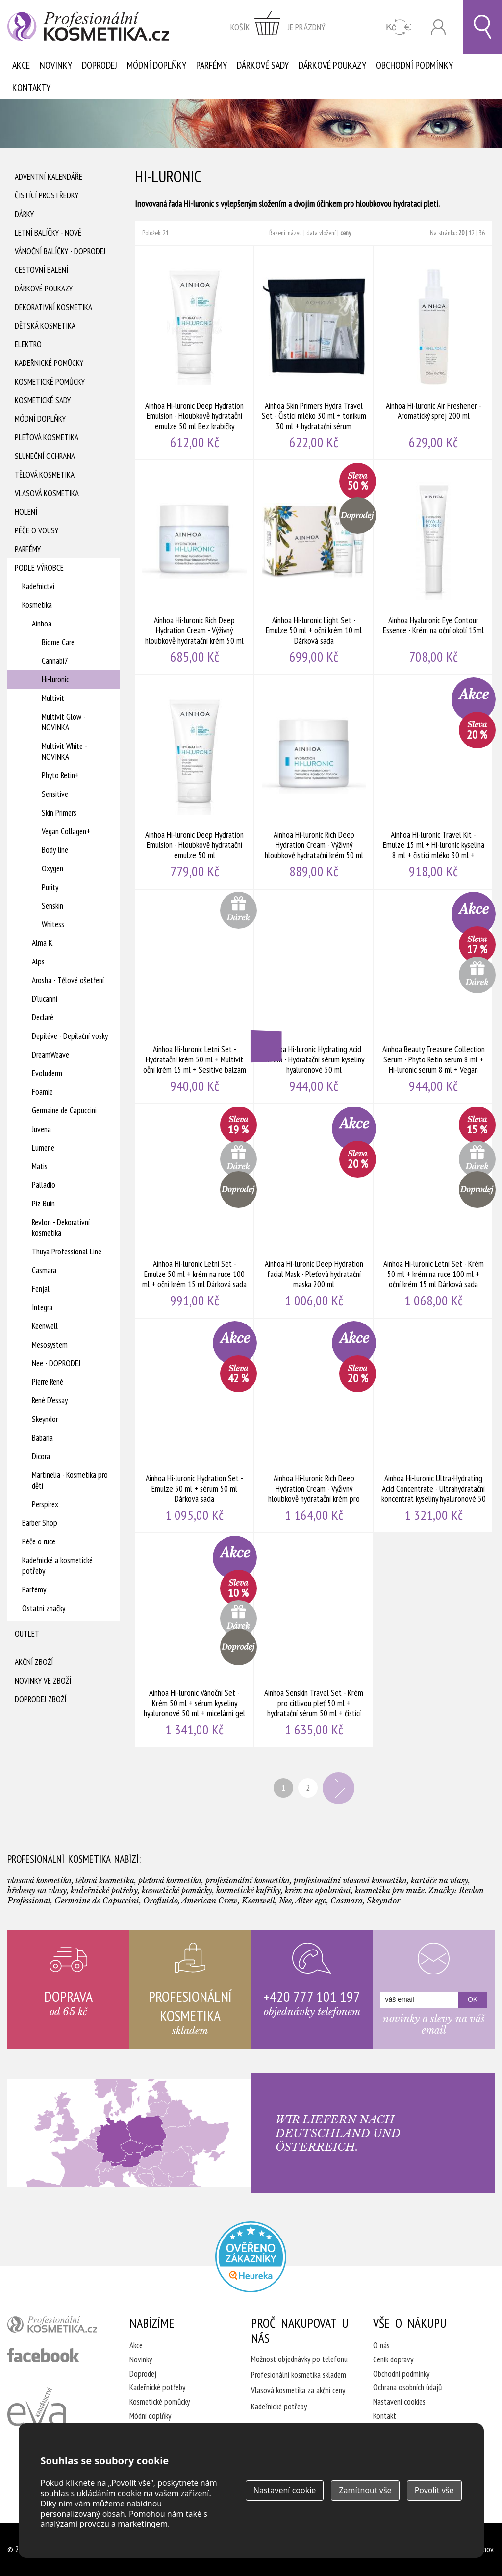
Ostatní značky (43, 1608)
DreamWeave (50, 1054)
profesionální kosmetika (56, 2326)
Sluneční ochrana (45, 456)
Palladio (43, 1185)
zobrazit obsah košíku (278, 27)
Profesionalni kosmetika (250, 2256)
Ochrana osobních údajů (407, 2387)
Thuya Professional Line (66, 1251)
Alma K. (43, 943)
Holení (26, 511)
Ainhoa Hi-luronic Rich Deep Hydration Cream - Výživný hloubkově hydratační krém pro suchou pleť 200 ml (314, 1425)
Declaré (42, 1017)
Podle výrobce (39, 567)
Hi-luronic (55, 679)
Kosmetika (37, 605)
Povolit (434, 2490)
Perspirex (45, 1504)
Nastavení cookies (399, 2401)
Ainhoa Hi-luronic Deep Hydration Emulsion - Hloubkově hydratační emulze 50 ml (194, 782)
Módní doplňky (156, 65)
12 (472, 232)
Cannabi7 (55, 660)
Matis (40, 1166)
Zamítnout (365, 2490)
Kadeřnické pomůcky (49, 363)
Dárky (24, 214)
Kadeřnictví (38, 586)
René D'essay (50, 1400)
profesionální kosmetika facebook (43, 2355)
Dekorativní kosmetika (53, 307)
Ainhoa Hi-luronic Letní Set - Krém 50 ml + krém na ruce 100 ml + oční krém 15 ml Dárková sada (433, 1211)
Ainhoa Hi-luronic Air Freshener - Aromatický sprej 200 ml (433, 352)
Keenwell (45, 1326)
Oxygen (52, 868)
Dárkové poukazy (332, 65)
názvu (295, 232)
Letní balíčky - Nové (48, 232)
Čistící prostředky (46, 195)
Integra (42, 1307)
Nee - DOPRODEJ (56, 1363)
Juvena (41, 1129)
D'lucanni (44, 998)
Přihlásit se (438, 27)
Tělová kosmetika (45, 474)
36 (482, 232)
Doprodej (99, 65)
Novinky (56, 65)
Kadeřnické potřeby (157, 2387)
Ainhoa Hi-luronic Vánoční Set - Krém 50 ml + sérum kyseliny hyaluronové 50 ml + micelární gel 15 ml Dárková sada (194, 1640)
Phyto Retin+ (60, 775)
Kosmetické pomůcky (50, 381)
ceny (345, 232)
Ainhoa (41, 623)
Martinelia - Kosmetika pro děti (70, 1480)
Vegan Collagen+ (66, 831)
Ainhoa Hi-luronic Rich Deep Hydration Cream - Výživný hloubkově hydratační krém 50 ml (314, 782)
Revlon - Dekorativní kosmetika (61, 1227)
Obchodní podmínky (414, 65)
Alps (38, 961)
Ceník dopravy (393, 2359)
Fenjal (41, 1288)
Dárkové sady (263, 65)
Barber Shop (39, 1522)
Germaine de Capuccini (64, 1110)
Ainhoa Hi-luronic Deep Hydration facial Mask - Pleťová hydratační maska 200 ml (314, 1211)
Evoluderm (47, 1073)
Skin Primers (59, 812)
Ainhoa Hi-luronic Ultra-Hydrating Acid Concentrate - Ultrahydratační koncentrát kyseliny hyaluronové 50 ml (433, 1425)
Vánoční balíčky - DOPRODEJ (60, 251)
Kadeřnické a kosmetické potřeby (57, 1565)
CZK (398, 27)
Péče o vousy (36, 530)
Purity (50, 887)
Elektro (28, 344)
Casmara (44, 1270)
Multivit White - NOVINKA (64, 751)
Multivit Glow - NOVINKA (63, 722)
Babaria (42, 1437)
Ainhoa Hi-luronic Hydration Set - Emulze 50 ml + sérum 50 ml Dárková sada (194, 1425)
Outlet (27, 1633)
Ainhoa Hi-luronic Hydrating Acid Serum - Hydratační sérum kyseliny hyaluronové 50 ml (314, 996)
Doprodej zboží (40, 1699)
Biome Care (58, 642)
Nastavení (284, 2490)
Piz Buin (43, 1203)
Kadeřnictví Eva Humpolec (36, 2418)
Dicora (41, 1456)
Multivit (53, 698)
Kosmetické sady (43, 400)
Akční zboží (34, 1662)
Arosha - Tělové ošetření (68, 980)
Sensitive (55, 794)
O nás (381, 2345)
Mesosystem (50, 1344)
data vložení (321, 232)
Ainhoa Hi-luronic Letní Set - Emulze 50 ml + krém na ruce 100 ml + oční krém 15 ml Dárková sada (194, 1211)
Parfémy (211, 65)
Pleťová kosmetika (46, 437)
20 (461, 232)
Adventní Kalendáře (48, 176)
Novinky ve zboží (43, 1680)
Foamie (42, 1091)
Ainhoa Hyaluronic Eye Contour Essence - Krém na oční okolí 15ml (433, 567)
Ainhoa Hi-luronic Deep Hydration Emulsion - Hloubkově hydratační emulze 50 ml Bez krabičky (194, 352)
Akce (21, 65)
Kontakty (31, 87)
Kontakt (384, 2415)
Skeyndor (45, 1419)
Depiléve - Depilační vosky (70, 1036)
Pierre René (47, 1381)
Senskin (52, 905)
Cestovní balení (41, 270)
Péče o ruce (38, 1541)
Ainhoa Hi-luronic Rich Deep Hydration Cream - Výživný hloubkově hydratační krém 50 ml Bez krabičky (194, 567)
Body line (55, 849)
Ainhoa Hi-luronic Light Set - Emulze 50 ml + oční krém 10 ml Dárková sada (314, 567)
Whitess (53, 924)
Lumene (43, 1147)
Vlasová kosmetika (47, 493)
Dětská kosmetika (45, 325)
